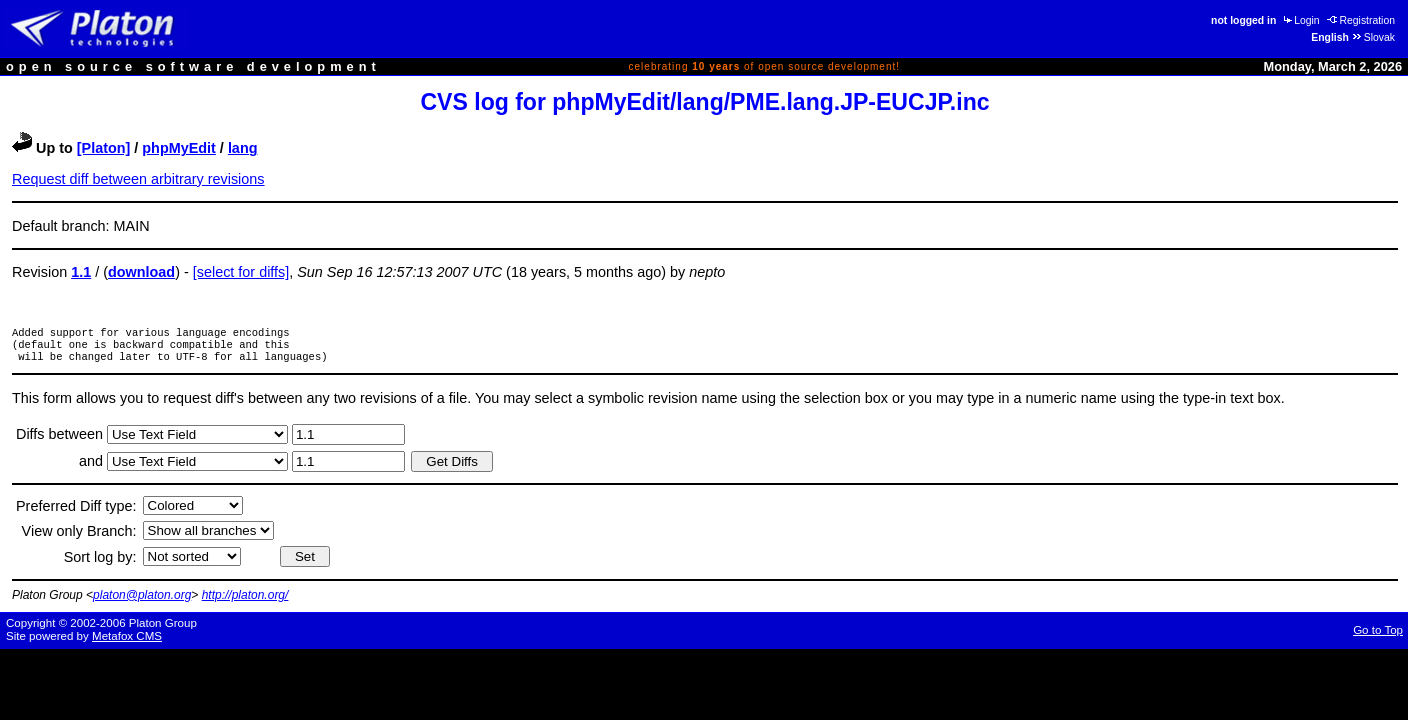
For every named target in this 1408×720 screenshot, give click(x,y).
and (93, 467)
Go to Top (1378, 636)
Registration (1361, 20)
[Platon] (104, 148)
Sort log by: (100, 563)
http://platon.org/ (245, 601)
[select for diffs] (241, 272)
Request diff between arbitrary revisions (138, 179)
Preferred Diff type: (76, 512)
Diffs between (61, 440)
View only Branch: (79, 537)
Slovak (1373, 37)
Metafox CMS (127, 642)
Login (1300, 20)
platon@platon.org (142, 601)
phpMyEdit (179, 148)
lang (243, 148)
